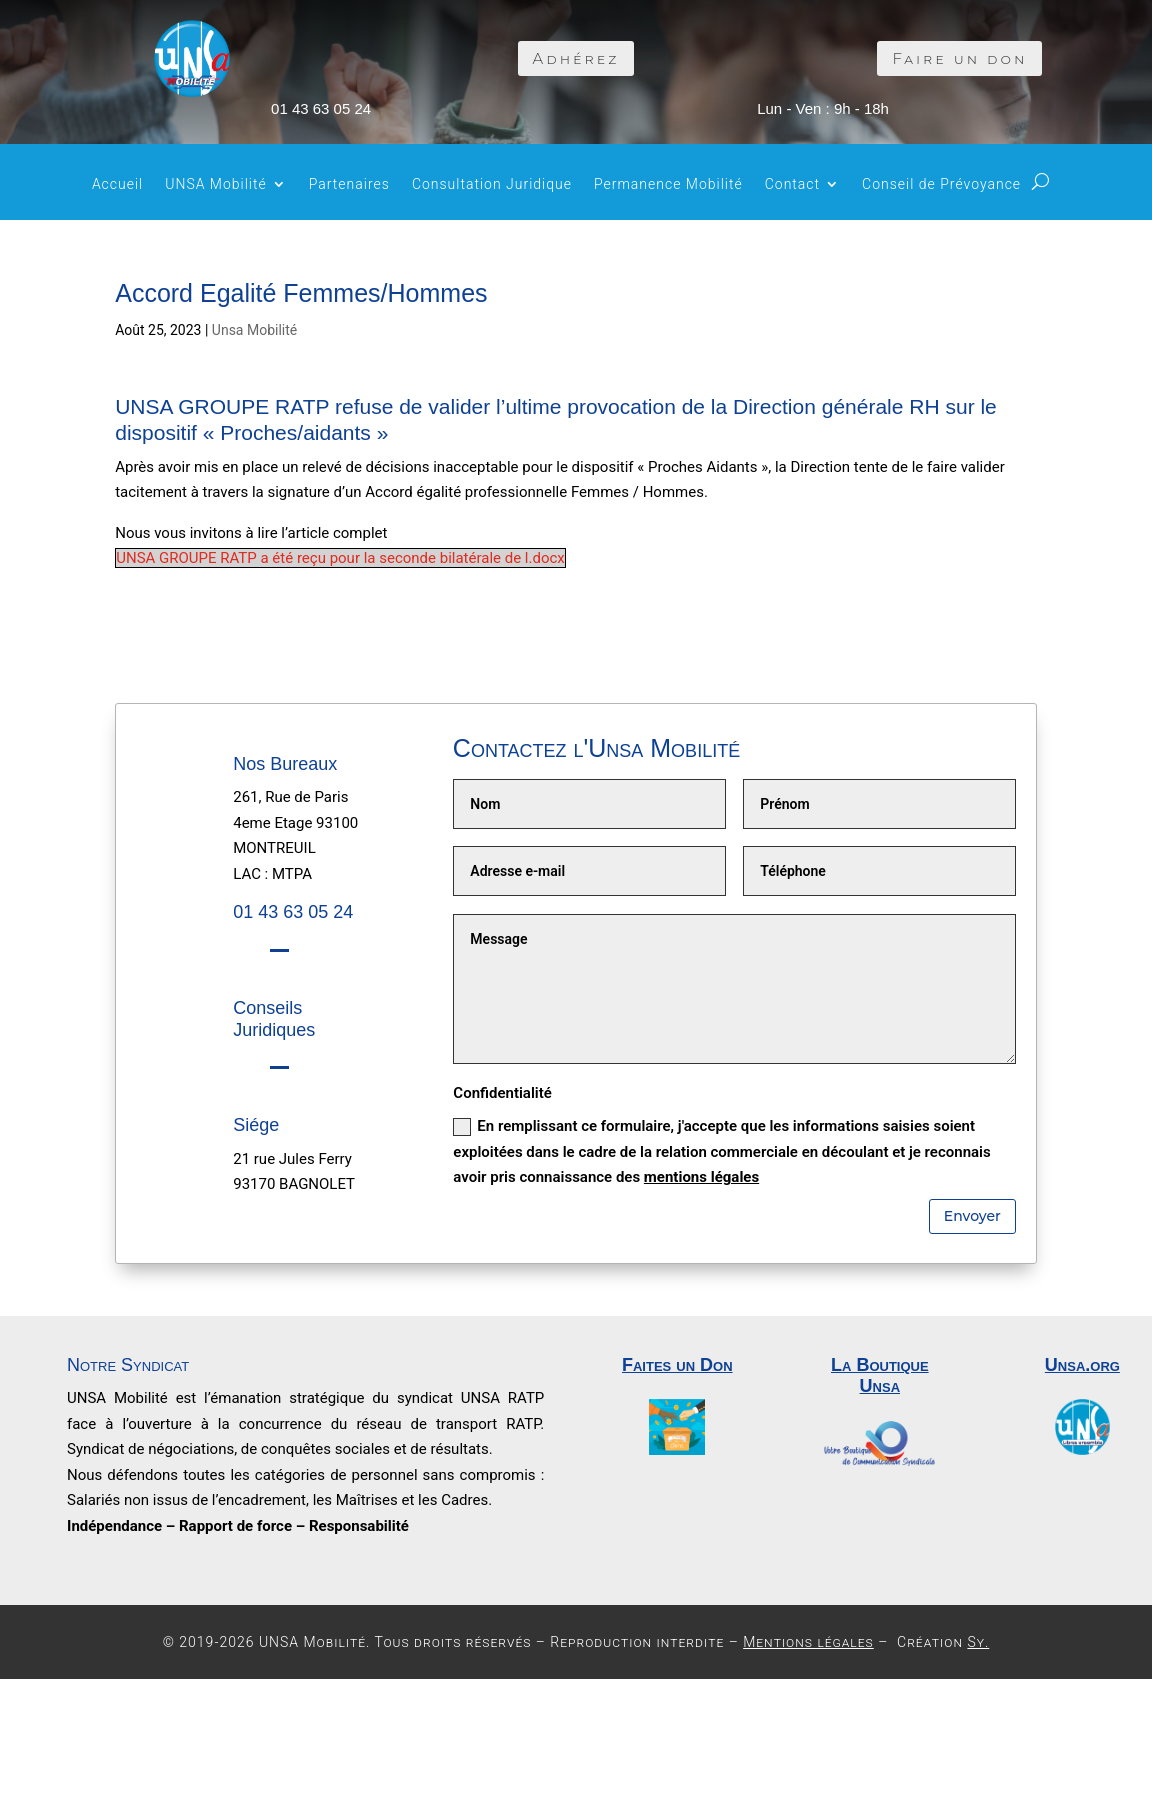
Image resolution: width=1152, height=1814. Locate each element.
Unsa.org (1082, 1365)
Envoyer (972, 1216)
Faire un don (959, 58)
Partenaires (349, 184)
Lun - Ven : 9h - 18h (823, 108)
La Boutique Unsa (880, 1376)
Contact (792, 184)
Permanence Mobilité (668, 184)
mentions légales (701, 1177)
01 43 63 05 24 (321, 108)
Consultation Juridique (492, 184)
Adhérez (576, 58)
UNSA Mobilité (216, 184)
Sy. (978, 1642)
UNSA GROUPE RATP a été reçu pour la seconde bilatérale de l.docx (340, 558)
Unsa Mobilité (254, 330)
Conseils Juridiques (274, 1019)
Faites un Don (677, 1365)
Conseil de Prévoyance (941, 184)
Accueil (117, 184)
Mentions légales (808, 1642)
